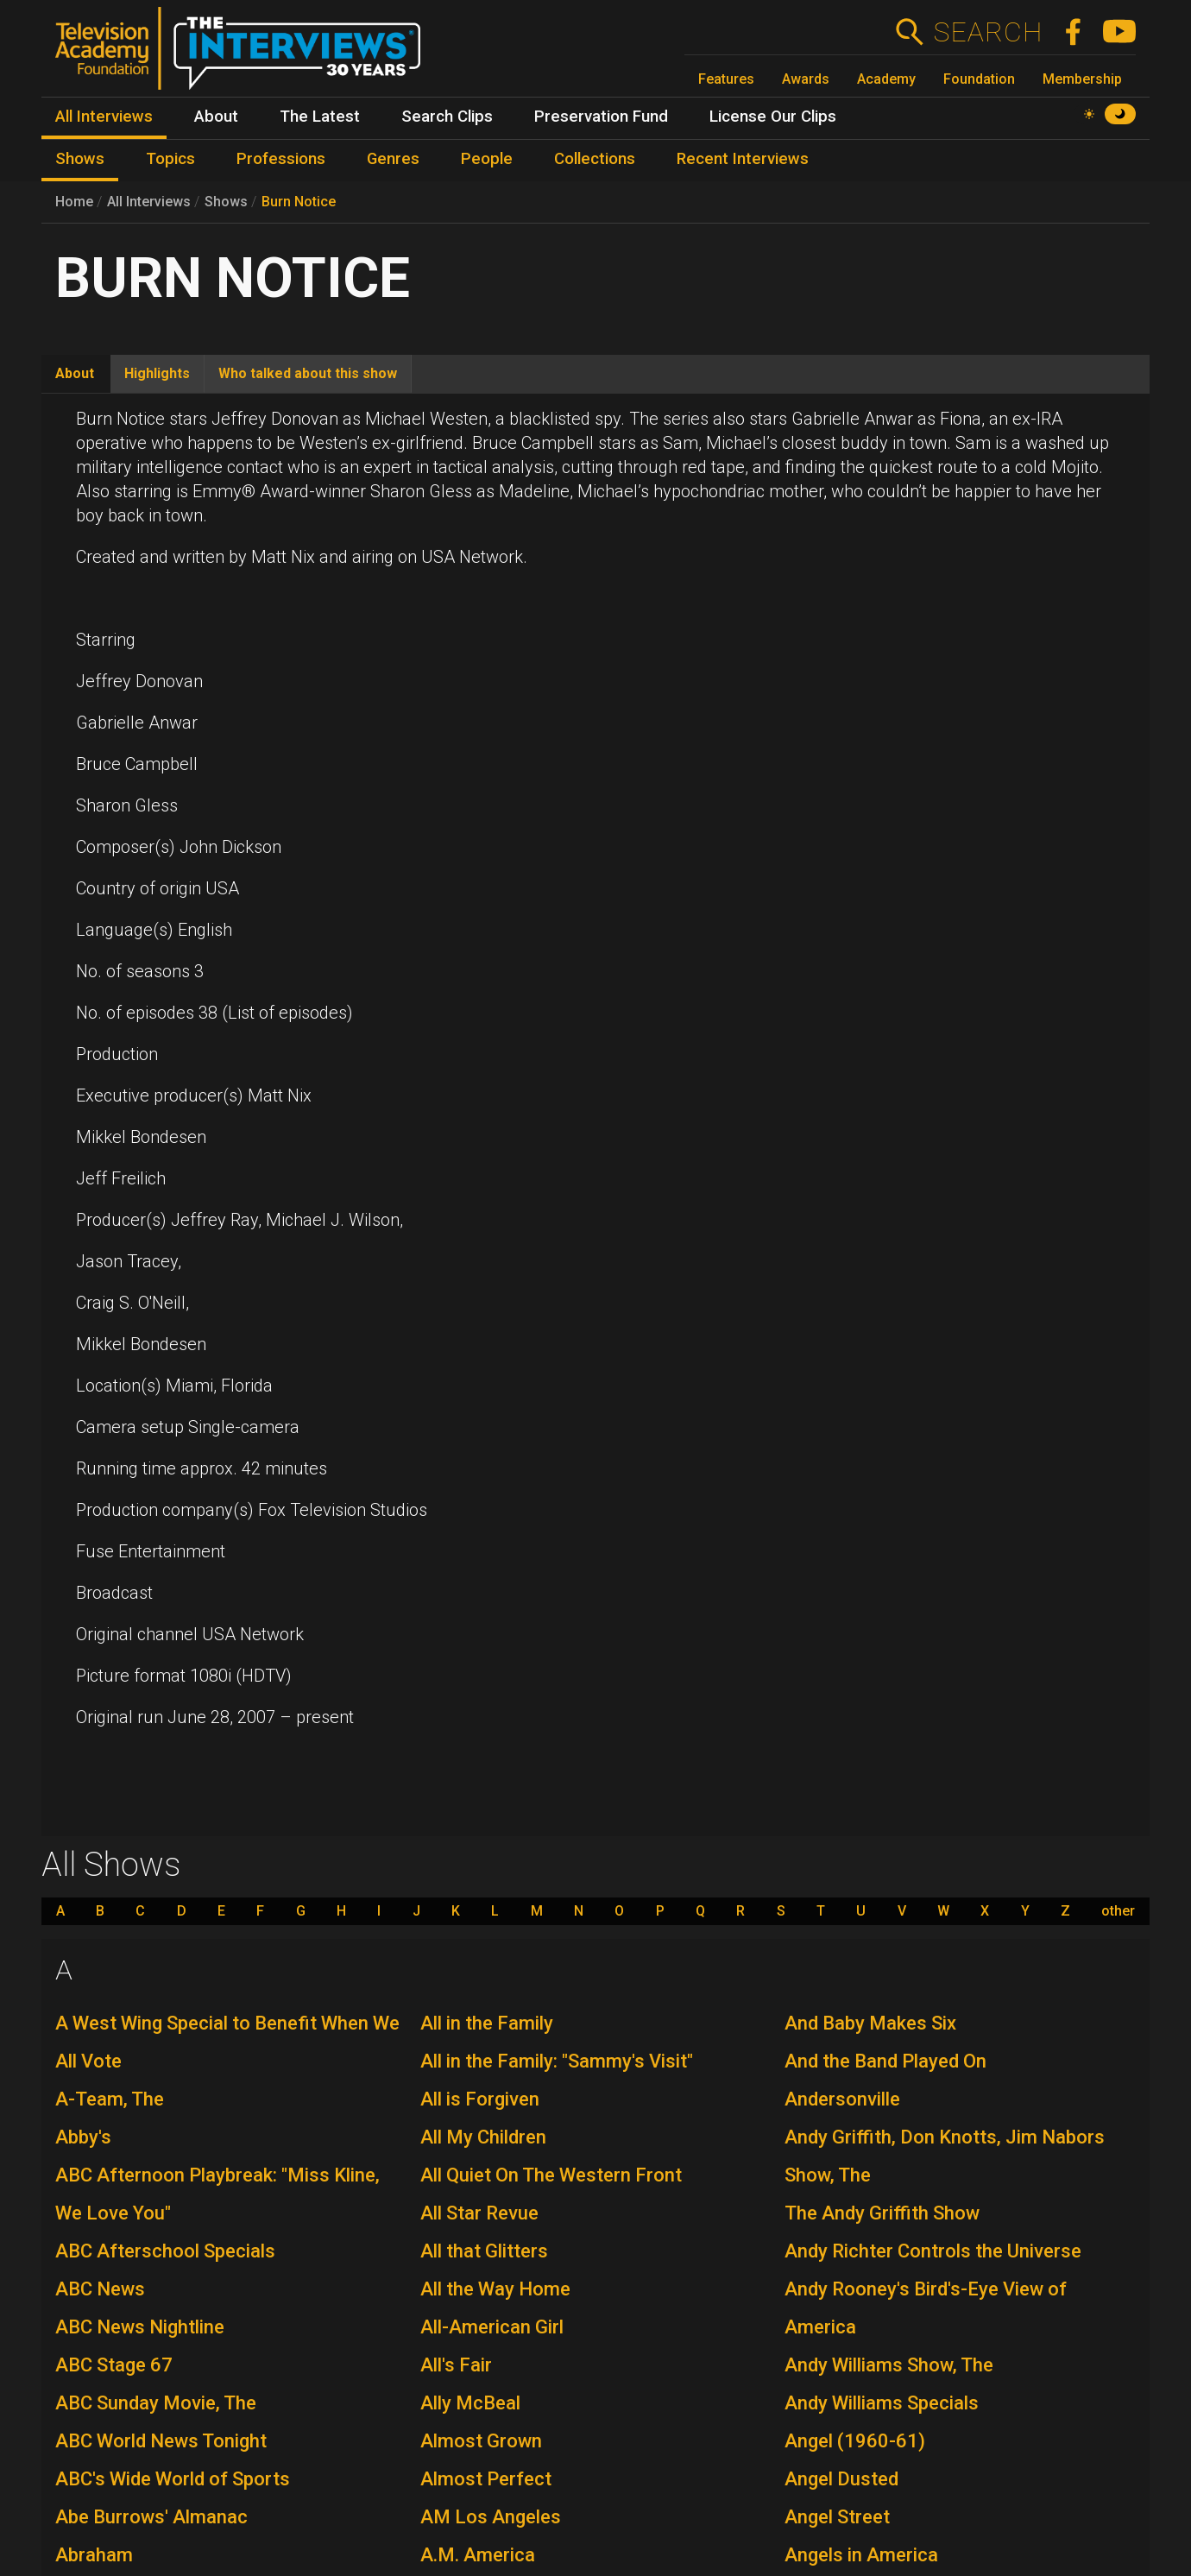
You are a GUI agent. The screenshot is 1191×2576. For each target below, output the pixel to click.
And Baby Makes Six (870, 2023)
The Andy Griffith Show (882, 2213)
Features (726, 79)
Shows (226, 201)
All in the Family (486, 2023)
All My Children (483, 2137)
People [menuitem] (487, 158)
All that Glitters (484, 2251)
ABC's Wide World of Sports (172, 2479)
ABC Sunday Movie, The (155, 2403)
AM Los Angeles (490, 2517)
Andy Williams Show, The (889, 2365)
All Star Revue (479, 2213)
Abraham (94, 2555)
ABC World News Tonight (161, 2441)
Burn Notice (299, 201)
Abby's (83, 2137)
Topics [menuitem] (170, 158)
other (1118, 1911)
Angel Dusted (841, 2479)
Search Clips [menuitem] (447, 116)
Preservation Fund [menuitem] (601, 116)
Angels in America (861, 2555)
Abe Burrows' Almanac (151, 2517)
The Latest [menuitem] (320, 116)
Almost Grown (481, 2441)
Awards (805, 79)
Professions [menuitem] (280, 158)
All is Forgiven (479, 2099)
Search (988, 32)
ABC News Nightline (139, 2327)
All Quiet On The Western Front (551, 2175)
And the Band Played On (885, 2061)
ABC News (100, 2289)
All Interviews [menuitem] (104, 116)
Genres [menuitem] (393, 158)
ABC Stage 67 (114, 2365)
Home (74, 201)
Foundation (979, 79)
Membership (1082, 79)
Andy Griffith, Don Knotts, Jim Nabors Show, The (945, 2156)
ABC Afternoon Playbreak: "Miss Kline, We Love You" (217, 2194)
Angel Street (837, 2517)
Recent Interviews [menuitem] (743, 158)
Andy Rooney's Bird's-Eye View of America (926, 2308)
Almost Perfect (485, 2479)
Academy (886, 79)
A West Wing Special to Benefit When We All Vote (227, 2042)
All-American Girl (492, 2327)
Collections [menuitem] (594, 158)
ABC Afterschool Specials (165, 2251)
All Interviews (149, 201)
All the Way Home (495, 2289)
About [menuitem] (216, 116)
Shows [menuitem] (79, 158)
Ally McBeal (470, 2403)
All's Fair (456, 2365)
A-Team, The (109, 2099)
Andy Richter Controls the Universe (933, 2251)
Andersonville (842, 2099)
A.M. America (477, 2555)
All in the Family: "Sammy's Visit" (556, 2061)
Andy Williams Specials (882, 2403)
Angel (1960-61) (855, 2441)
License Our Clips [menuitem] (772, 116)
